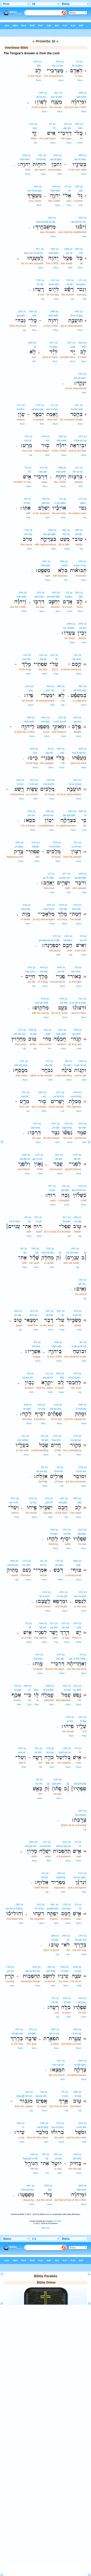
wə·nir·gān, (80, 1877)
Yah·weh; (29, 721)
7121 (47, 1373)
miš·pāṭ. (45, 565)
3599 (32, 749)
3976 (60, 717)
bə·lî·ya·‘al (65, 1752)
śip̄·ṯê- (43, 659)
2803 (54, 592)
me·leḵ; (26, 659)
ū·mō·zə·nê (59, 721)
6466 (66, 249)
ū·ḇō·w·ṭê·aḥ (79, 1346)
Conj (84, 830)
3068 (80, 93)
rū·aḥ (39, 1221)
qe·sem (77, 659)
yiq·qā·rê (48, 1377)
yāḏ (73, 346)
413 (66, 186)
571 (52, 405)
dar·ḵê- (67, 128)
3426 (75, 1623)
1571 (80, 280)
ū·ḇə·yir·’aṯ (80, 440)
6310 (27, 686)
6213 (32, 780)
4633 (58, 61)
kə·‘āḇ (63, 1002)
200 (42, 1467)
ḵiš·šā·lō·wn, (79, 1190)
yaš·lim (45, 502)
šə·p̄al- (67, 1221)
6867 (80, 1811)
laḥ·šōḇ (50, 1970)
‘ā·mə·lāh (48, 1689)
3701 (22, 1061)
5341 (54, 1123)
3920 (42, 2123)
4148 (80, 1467)
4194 (25, 905)
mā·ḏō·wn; (31, 1845)
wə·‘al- (22, 1752)
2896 (77, 530)
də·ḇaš (59, 1564)
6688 (75, 1561)
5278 (25, 1561)
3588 (80, 811)
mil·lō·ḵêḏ (42, 2127)
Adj (35, 143)
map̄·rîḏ (60, 1877)
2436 (75, 2154)
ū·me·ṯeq (81, 1408)
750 (63, 2092)
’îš (54, 128)
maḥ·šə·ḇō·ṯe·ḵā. (46, 221)
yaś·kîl (49, 1502)
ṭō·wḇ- (79, 534)
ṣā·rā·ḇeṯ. (80, 1814)
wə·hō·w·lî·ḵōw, (14, 1908)
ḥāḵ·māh (61, 1033)
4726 (75, 1436)
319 (81, 1654)
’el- (69, 190)
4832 (61, 1592)
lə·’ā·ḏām (77, 65)
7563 (68, 280)
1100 (65, 1748)
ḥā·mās (66, 1908)
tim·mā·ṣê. (59, 2064)
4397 (49, 905)
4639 (36, 186)
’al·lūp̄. (44, 1877)
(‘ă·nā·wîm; (72, 1252)
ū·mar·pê (62, 1596)
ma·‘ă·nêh (56, 96)
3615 (65, 1998)
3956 (41, 93)
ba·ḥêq (77, 2158)
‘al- (56, 659)
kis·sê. (31, 815)
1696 (80, 874)
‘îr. (23, 2127)
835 (35, 1342)
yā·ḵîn (82, 627)
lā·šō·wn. (42, 96)
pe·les (77, 721)
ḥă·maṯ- (76, 908)
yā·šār (53, 1627)
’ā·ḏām (68, 596)
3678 (29, 811)
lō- (68, 1939)
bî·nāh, (68, 1065)
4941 (44, 561)
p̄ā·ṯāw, (82, 1533)
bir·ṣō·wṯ (78, 471)
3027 (69, 343)
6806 (69, 624)
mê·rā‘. (28, 440)
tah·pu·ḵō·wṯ (63, 1845)
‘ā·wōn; (20, 409)
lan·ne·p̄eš (80, 1596)
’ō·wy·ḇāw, (60, 502)
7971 (45, 1842)
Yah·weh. (24, 159)
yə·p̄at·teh (52, 1908)
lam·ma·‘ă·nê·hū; (33, 252)
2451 (60, 1030)
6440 (59, 967)
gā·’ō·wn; (37, 1158)
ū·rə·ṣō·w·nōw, (78, 1002)
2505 (48, 1248)
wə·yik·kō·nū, (78, 221)
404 (16, 1686)
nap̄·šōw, (67, 1127)
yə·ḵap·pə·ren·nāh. (49, 940)
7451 (38, 280)
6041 (73, 1248)
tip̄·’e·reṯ (54, 2033)
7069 (75, 1030)
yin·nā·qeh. (80, 377)
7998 (33, 1248)
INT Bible (57, 2221)
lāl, (37, 1252)
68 (49, 749)
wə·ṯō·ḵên (55, 159)
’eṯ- (29, 1221)
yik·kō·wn (48, 815)
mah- (48, 1033)
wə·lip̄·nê (25, 1158)
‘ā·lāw (83, 1721)
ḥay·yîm (56, 1439)
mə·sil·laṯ (76, 1096)
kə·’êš (38, 1783)
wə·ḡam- (81, 284)
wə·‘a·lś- (14, 1502)
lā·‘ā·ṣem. (44, 1596)
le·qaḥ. (28, 1408)
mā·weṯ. (38, 1658)
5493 (44, 436)
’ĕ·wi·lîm (58, 1471)
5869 (80, 155)
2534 (75, 905)
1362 (20, 311)
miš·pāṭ (45, 721)
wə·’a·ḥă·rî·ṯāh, (77, 1658)
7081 (75, 655)
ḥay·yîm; (30, 971)
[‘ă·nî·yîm (14, 1221)
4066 (31, 1842)
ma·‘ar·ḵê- (57, 65)
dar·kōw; (40, 596)
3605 (77, 124)
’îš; (29, 471)
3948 (26, 1405)
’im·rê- (43, 1564)
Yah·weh (81, 96)
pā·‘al (69, 252)
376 (50, 124)
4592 (64, 530)
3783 (80, 1186)
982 (81, 1342)
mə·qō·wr (75, 1439)
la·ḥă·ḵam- (75, 1377)
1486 (32, 2154)
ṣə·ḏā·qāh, (80, 2064)
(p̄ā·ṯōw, (56, 1783)
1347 (37, 1155)
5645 (61, 998)
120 (77, 61)
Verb (59, 174)
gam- (83, 502)
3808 (30, 343)
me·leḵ (63, 908)
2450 (66, 936)
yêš (79, 1627)
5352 (80, 374)
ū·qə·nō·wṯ (80, 1065)
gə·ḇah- (21, 315)
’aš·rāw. (36, 1346)
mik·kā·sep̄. (21, 1065)
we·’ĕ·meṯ (52, 409)
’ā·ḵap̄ (17, 1689)
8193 (41, 655)
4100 (45, 1030)
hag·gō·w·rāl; (30, 2158)
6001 (65, 1686)
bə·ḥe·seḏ (77, 409)
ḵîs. (36, 752)
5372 (80, 1873)
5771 (19, 405)
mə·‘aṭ (66, 534)
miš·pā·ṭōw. (27, 2189)
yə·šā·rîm (64, 877)
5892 (19, 2123)
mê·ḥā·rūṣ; (19, 1033)
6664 (18, 842)
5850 (75, 2029)
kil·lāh (67, 2002)
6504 (59, 1873)
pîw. (31, 690)
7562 (18, 780)
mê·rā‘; (25, 1096)
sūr (47, 440)
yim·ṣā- (34, 1314)
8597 (53, 2029)
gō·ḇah (65, 1190)
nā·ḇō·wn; (28, 1377)
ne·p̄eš (77, 1689)
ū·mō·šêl (81, 2127)
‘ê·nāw (64, 1970)
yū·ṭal (58, 2158)
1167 (23, 1436)
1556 (77, 186)
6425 (75, 717)
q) (60, 1252)
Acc (47, 2173)
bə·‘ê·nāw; (80, 159)
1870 (66, 124)
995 (28, 1373)
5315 (66, 1123)
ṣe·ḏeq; (19, 846)
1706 (57, 1561)
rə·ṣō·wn (76, 846)
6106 (45, 1592)
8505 (56, 155)
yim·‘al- (50, 690)
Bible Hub (45, 2228)
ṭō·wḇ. (55, 1939)
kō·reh (50, 1752)
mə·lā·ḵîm (48, 783)
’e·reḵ (64, 2095)
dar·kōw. (36, 1127)
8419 (65, 1842)
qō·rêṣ (10, 1970)
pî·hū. (70, 1721)
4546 (75, 1092)
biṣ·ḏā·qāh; (49, 534)
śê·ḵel (44, 1439)
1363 (64, 1186)
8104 (80, 1123)
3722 (38, 405)
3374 (80, 436)
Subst (67, 549)
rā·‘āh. (40, 284)
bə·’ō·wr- (76, 971)
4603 (48, 686)
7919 (75, 1311)
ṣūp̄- (78, 1564)
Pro (49, 1048)
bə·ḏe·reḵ (80, 1939)
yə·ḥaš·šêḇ (53, 596)
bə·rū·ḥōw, (58, 2127)
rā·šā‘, (70, 284)
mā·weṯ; (25, 908)
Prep (69, 205)
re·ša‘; (20, 783)
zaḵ (35, 128)
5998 (48, 1686)
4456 (43, 998)
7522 (75, 842)
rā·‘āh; (38, 1752)
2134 (31, 124)
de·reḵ (65, 1627)
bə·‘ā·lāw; (23, 1439)
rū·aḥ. (52, 1190)
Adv (84, 299)
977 (47, 1061)
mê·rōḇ (28, 534)
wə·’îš (83, 940)
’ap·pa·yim (41, 2095)
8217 (65, 1217)
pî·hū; (33, 1502)
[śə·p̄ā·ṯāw (80, 1783)
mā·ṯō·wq (12, 1564)
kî (85, 815)
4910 (80, 2123)
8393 (80, 561)
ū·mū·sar (81, 1471)
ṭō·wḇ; (18, 1314)
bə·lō (64, 565)
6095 (75, 1967)
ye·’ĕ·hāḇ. (48, 877)
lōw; (36, 1689)
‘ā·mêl (67, 1689)
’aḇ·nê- (49, 752)
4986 (80, 1405)
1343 (80, 1280)
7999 (44, 499)
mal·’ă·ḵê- (49, 908)
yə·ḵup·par (38, 409)
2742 (20, 1030)
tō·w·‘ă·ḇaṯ (76, 315)
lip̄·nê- (77, 1158)
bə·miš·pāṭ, (79, 690)
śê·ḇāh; (32, 2033)
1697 (47, 1311)
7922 (42, 1436)
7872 (31, 2029)
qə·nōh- (76, 1033)
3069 (24, 155)
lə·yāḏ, (54, 346)
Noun (80, 80)
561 (42, 1561)
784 (37, 1779)
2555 (65, 1904)
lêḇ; (39, 65)
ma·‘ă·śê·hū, (79, 752)
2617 (77, 405)
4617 (56, 93)
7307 (40, 155)
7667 (57, 1155)
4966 (12, 1561)
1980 (17, 1904)
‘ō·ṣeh (77, 1970)
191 (58, 1467)
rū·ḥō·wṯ (41, 159)
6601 (52, 1904)
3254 (39, 1405)
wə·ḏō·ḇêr (80, 877)
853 (44, 2154)
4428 (25, 655)
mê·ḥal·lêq (48, 1252)
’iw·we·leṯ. (42, 1471)
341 (61, 499)
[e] (81, 61)
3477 (64, 874)
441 (43, 1873)
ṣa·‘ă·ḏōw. (69, 627)
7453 (38, 1904)
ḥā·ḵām (67, 940)
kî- (29, 1689)
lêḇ (81, 596)
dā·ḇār (49, 1314)
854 (25, 499)
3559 (80, 218)
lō (35, 346)
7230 (26, 530)
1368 (27, 2092)
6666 (50, 530)
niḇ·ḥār (48, 1065)
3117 (53, 280)
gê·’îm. (82, 1283)
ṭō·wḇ (33, 1033)
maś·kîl (77, 1314)
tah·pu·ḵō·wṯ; (32, 1970)
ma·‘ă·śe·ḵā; (34, 190)
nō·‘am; (26, 1564)
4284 (50, 218)
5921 (52, 655)
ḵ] (85, 1252)
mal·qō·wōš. (42, 1002)
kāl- (80, 128)
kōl (81, 252)
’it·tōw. (27, 502)
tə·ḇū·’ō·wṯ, (79, 565)
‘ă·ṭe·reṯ (76, 2033)
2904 (56, 2154)
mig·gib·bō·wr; (24, 2095)
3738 (48, 1748)
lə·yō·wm (54, 284)
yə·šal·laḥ (45, 1845)
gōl (81, 190)
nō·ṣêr (55, 1127)
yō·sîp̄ (41, 1408)
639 (42, 2092)
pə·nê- (61, 971)
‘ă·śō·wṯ (33, 783)
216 (76, 967)
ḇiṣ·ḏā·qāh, (69, 815)
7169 (8, 1967)
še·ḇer (59, 1158)
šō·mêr (82, 1127)
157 (49, 874)
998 (66, 1061)
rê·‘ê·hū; (39, 1908)
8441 (77, 311)
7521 (77, 467)
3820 (35, 61)
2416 (29, 967)
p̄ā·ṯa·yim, (56, 1408)
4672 (32, 1311)
